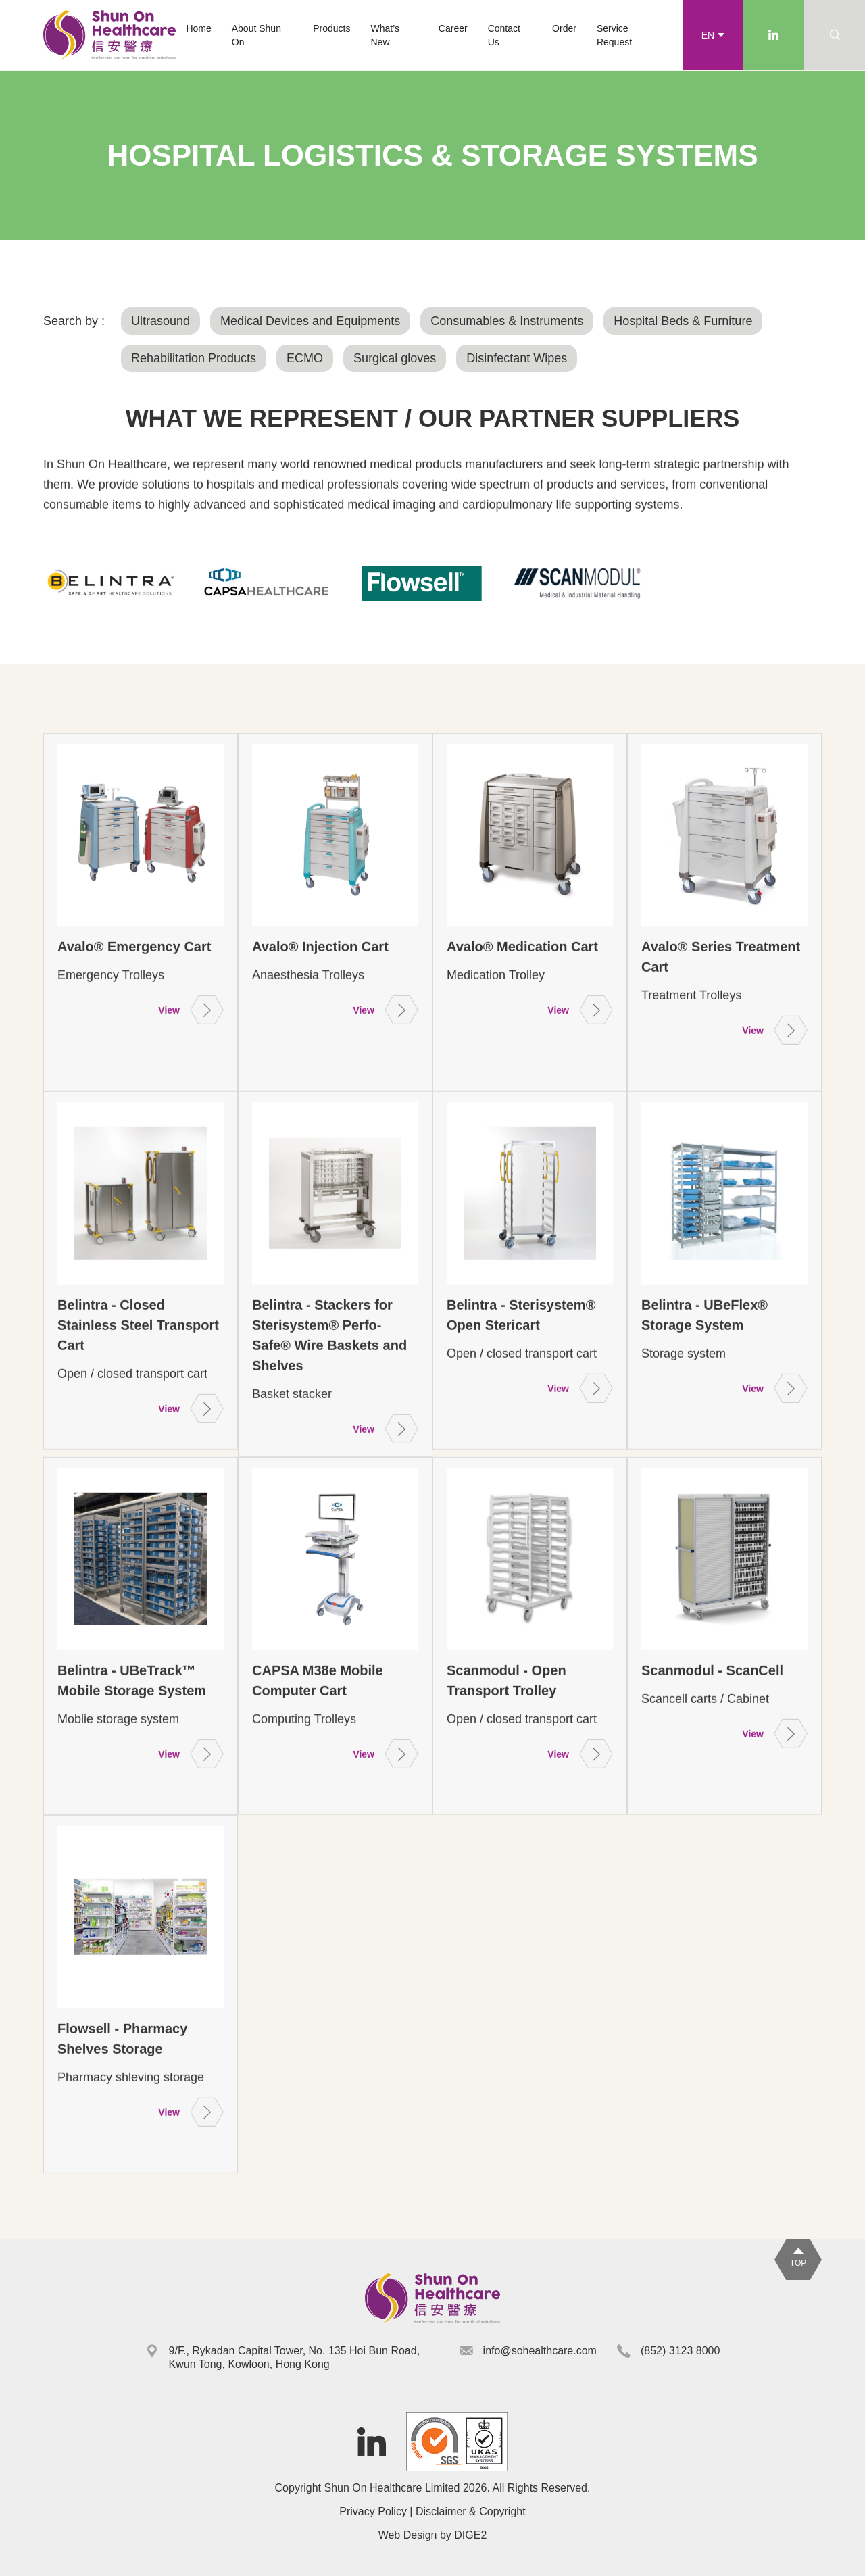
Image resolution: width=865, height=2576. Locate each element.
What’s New (385, 35)
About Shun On (256, 35)
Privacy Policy (373, 2511)
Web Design (407, 2535)
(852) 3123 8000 (680, 2350)
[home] (109, 35)
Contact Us (504, 35)
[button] (331, 28)
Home (198, 28)
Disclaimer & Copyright (471, 2511)
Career (453, 28)
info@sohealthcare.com (540, 2350)
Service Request (614, 35)
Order (564, 28)
